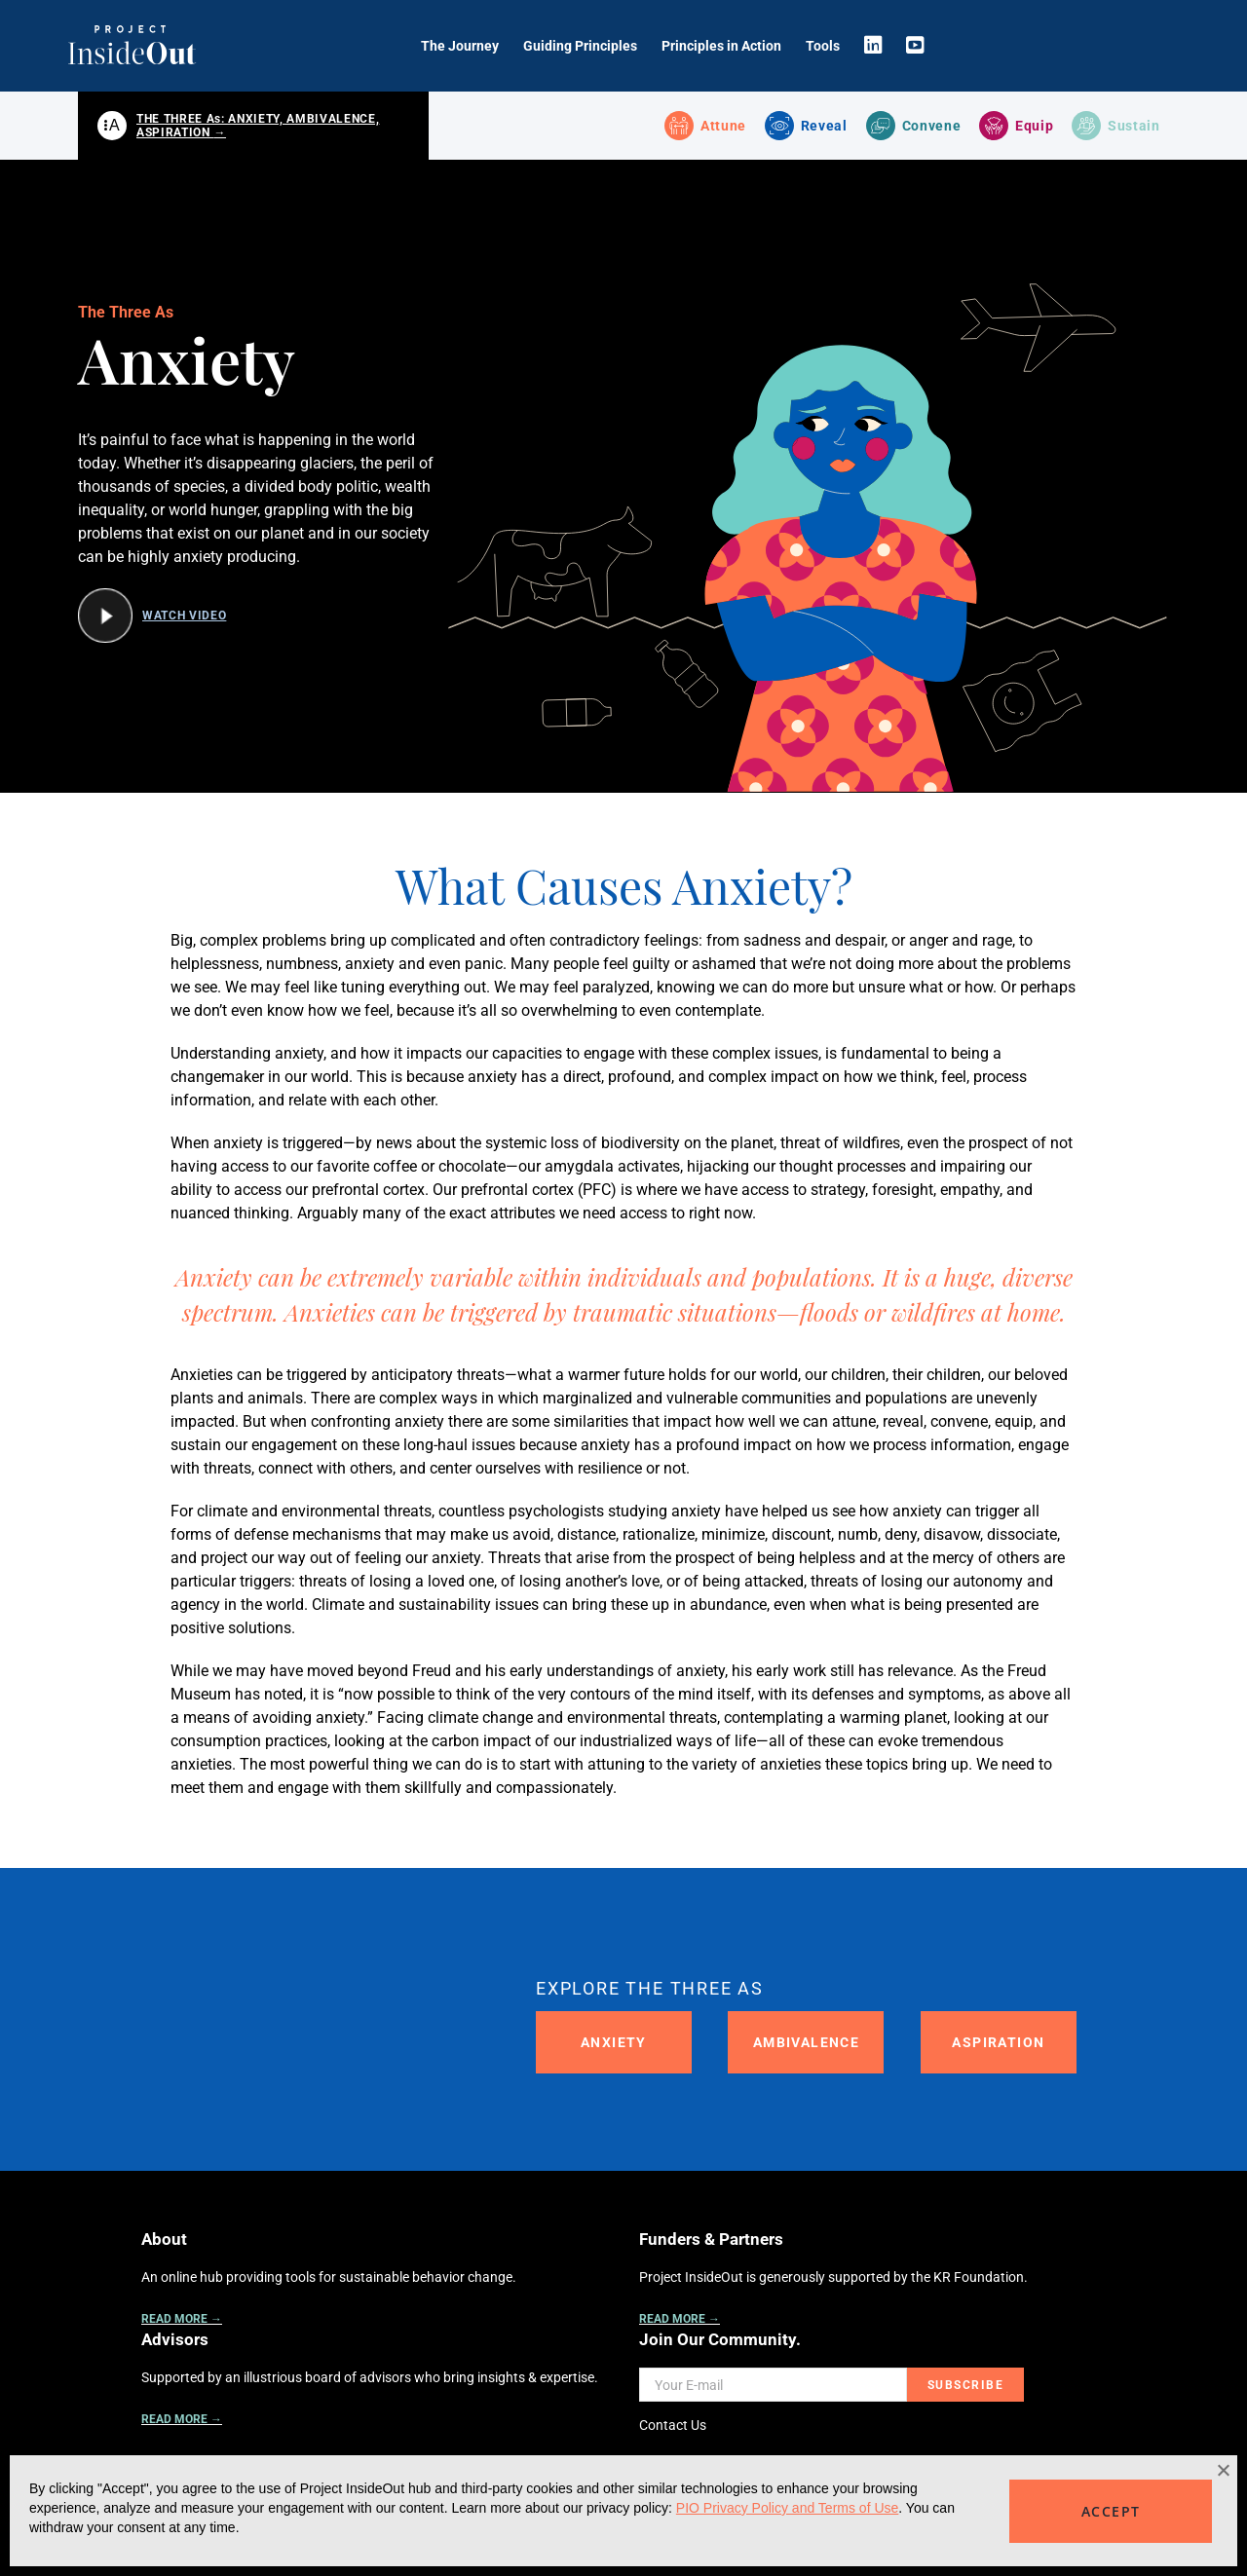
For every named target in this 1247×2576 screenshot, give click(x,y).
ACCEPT (1110, 2511)
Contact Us (672, 2427)
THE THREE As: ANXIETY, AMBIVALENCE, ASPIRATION (257, 126)
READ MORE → (181, 2321)
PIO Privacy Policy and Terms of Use (787, 2508)
